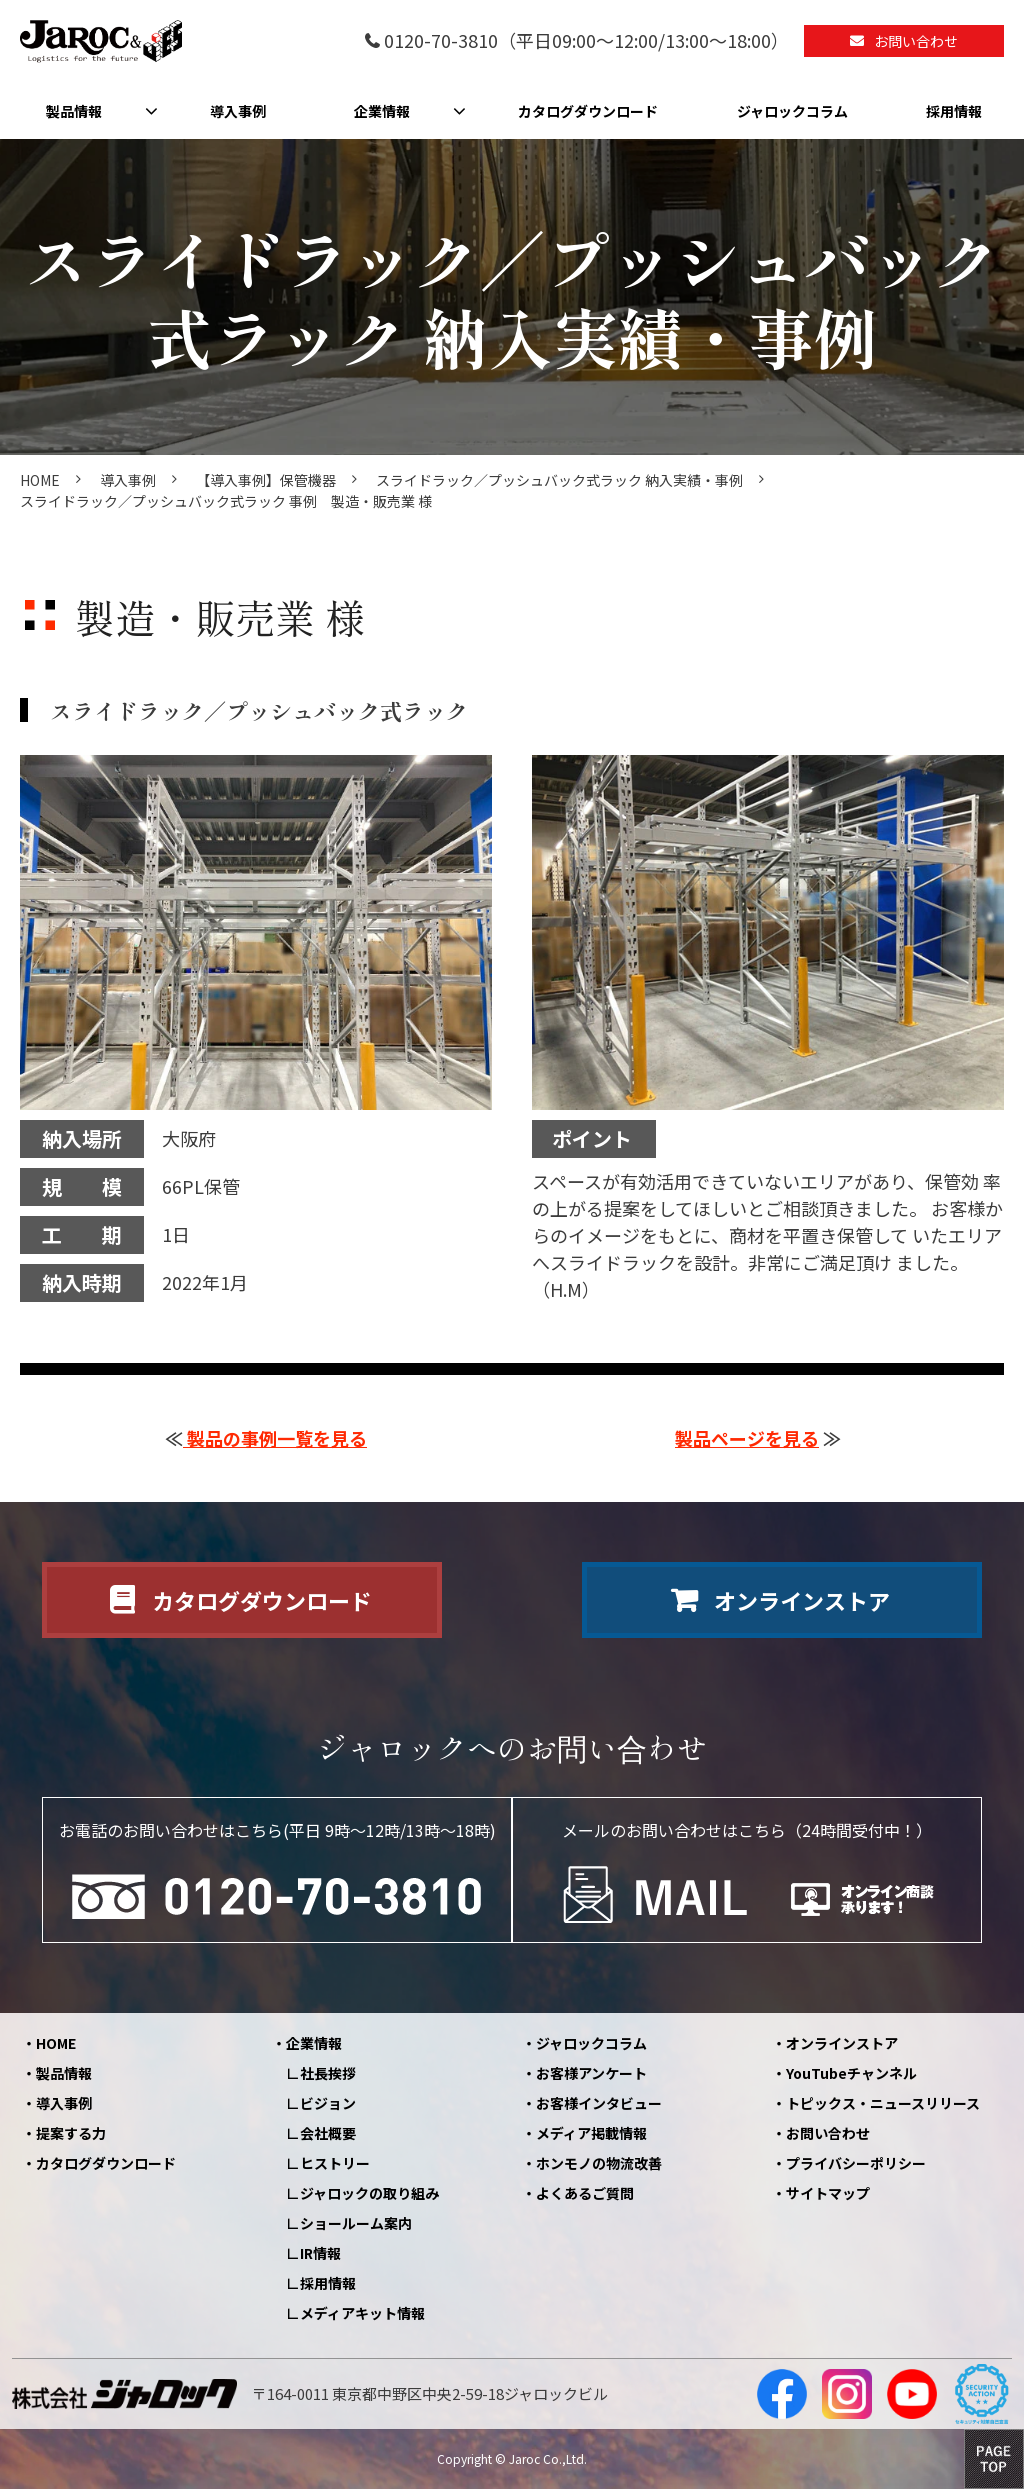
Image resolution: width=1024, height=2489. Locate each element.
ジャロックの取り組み (369, 2193)
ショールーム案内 (356, 2223)
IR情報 (320, 2253)
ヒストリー (335, 2163)
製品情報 (74, 111)
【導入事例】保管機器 (266, 480)
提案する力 (71, 2133)
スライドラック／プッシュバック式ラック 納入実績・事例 (559, 480)
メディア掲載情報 (591, 2133)
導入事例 (238, 111)
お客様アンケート (591, 2073)
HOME (40, 480)
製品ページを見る (747, 1438)
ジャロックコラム (792, 111)
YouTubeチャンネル (851, 2073)
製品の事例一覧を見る (275, 1438)
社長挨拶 (328, 2073)
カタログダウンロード (588, 111)
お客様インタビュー (599, 2103)
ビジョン (328, 2103)
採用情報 (954, 111)
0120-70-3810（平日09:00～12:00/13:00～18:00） (586, 41)
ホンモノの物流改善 (599, 2163)
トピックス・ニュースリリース (883, 2103)
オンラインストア (802, 1600)
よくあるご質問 (585, 2193)
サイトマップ (828, 2193)
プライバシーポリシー (856, 2163)
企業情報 (382, 111)
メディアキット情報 (362, 2313)
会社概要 (328, 2133)
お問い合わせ (916, 41)
